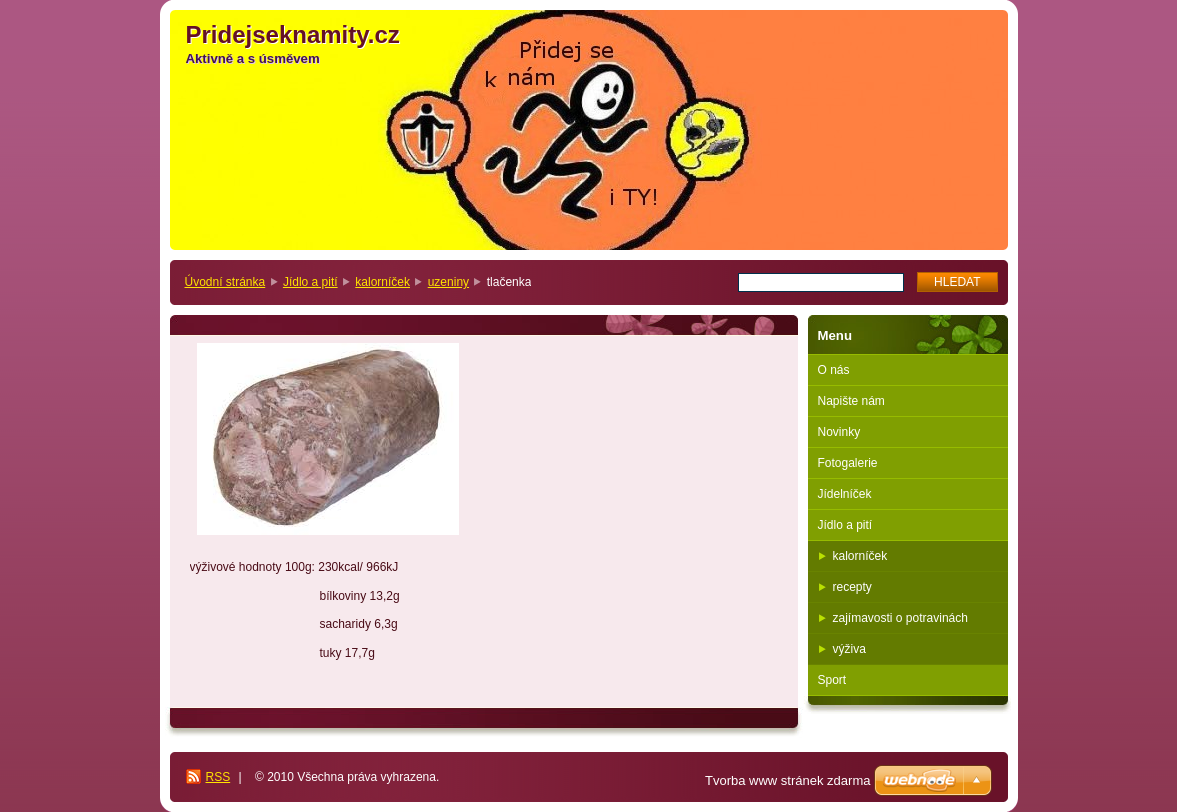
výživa (849, 649)
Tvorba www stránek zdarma (787, 780)
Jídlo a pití (310, 282)
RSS (218, 777)
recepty (852, 587)
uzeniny (448, 282)
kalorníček (382, 282)
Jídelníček (845, 494)
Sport (832, 680)
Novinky (839, 432)
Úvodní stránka (225, 282)
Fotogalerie (848, 463)
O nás (834, 370)
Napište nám (851, 401)
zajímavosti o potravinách (900, 618)
